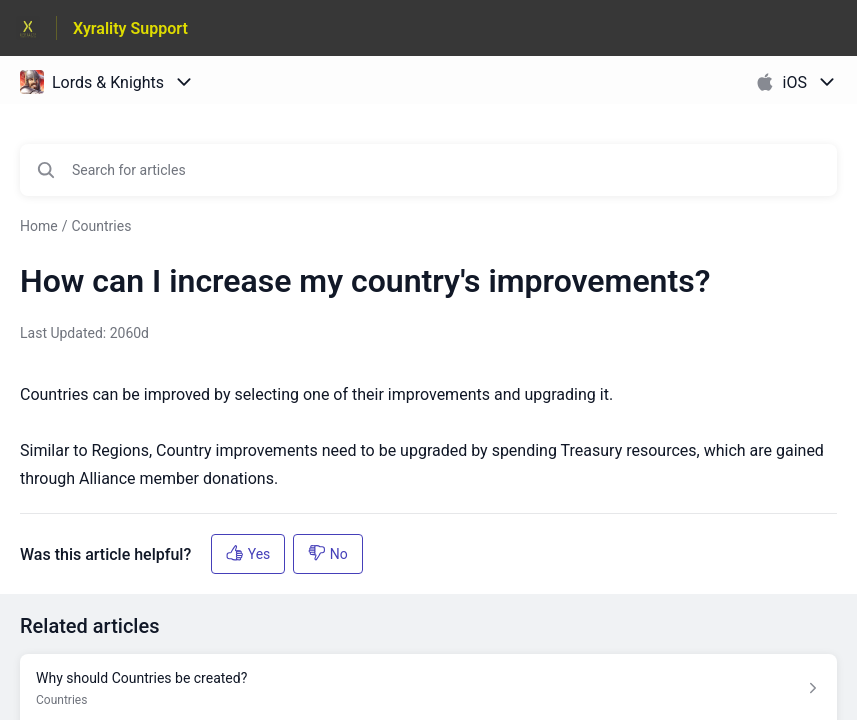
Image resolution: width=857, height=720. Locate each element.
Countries (101, 226)
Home (39, 226)
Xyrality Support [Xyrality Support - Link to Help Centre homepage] (130, 28)
